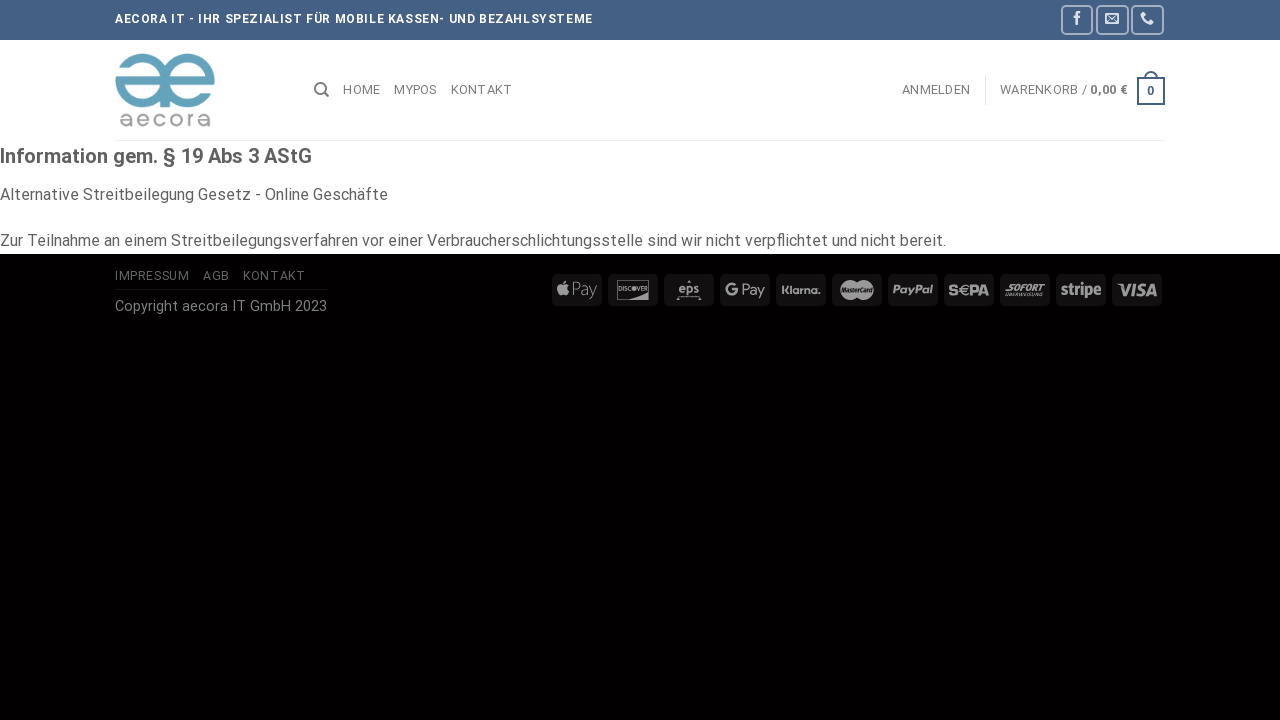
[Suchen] (321, 90)
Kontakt (482, 89)
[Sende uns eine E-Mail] (1112, 19)
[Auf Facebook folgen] (1077, 19)
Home (361, 89)
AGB (216, 276)
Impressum (152, 276)
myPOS (415, 89)
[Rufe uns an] (1147, 19)
